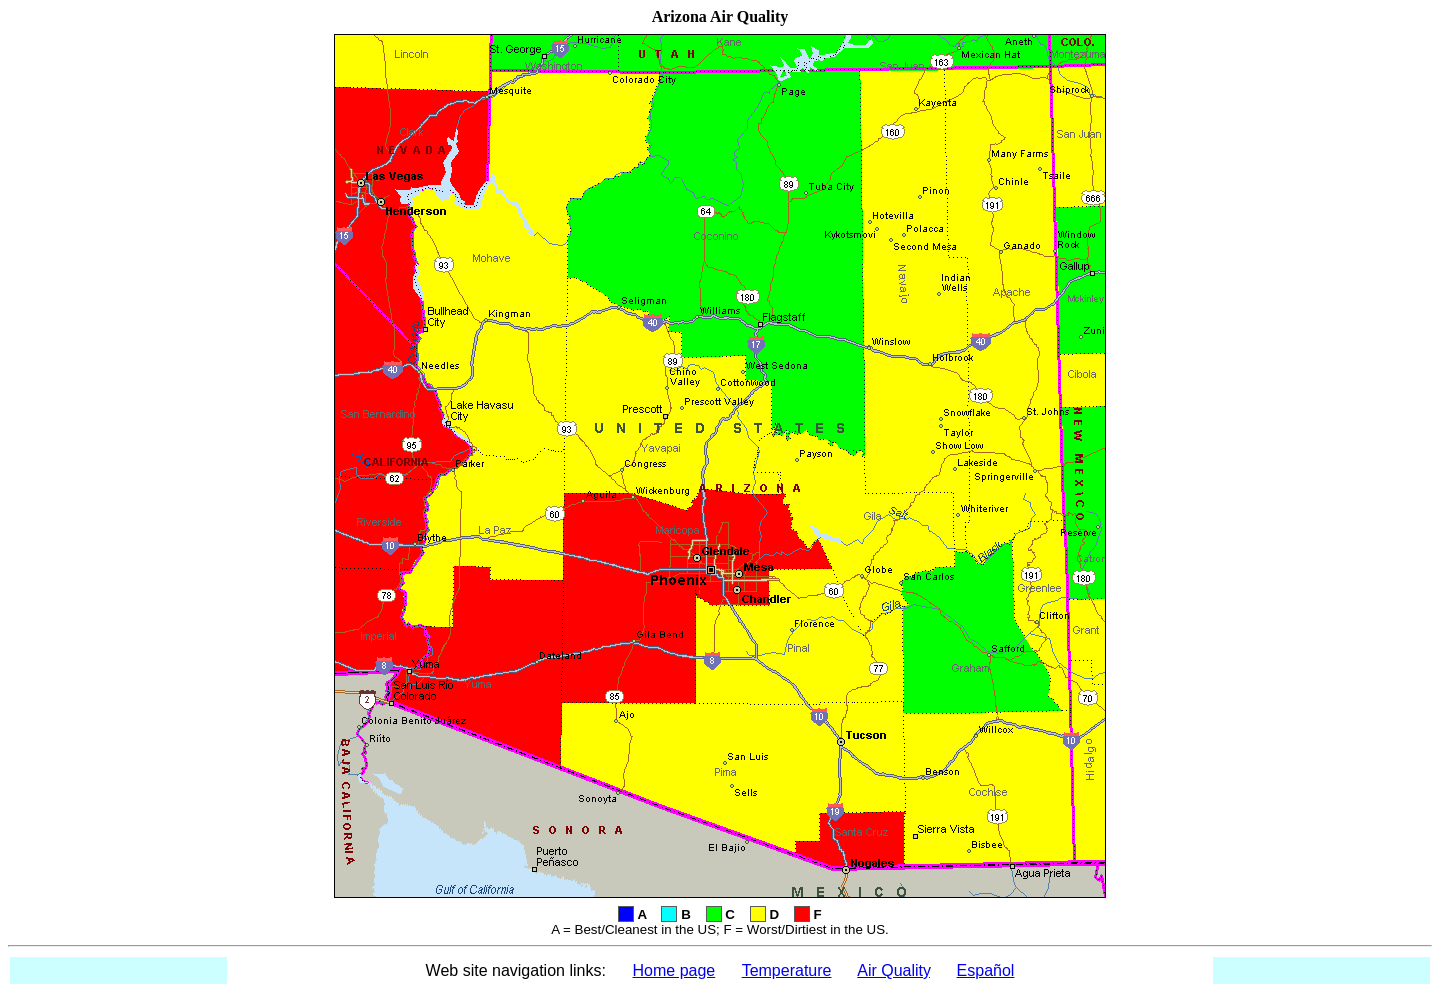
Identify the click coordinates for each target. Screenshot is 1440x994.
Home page (674, 970)
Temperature (787, 970)
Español (986, 970)
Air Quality (893, 970)
